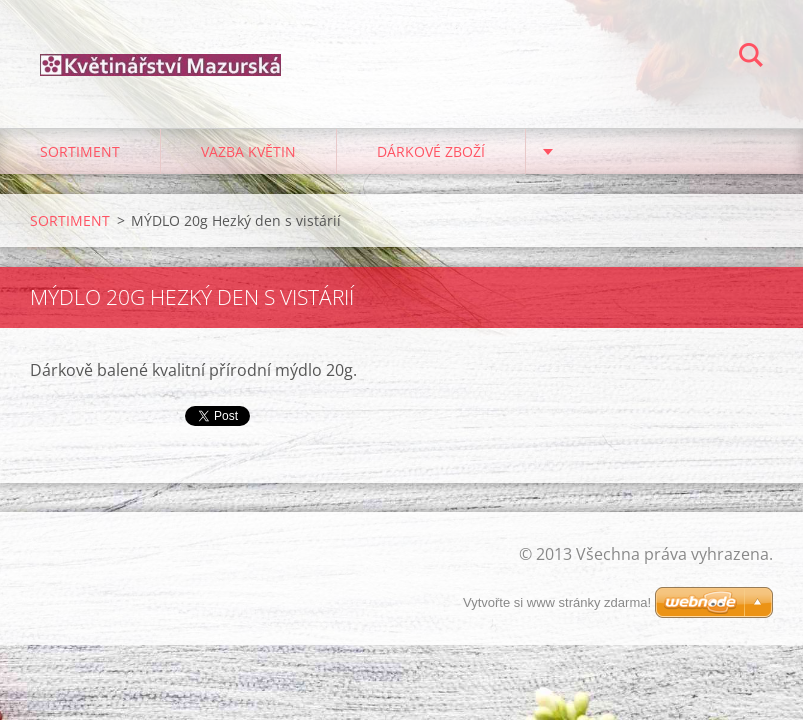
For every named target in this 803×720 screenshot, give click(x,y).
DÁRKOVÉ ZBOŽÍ (431, 151)
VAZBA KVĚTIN (248, 151)
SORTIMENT (80, 151)
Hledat (751, 58)
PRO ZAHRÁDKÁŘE (627, 151)
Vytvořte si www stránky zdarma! (557, 602)
